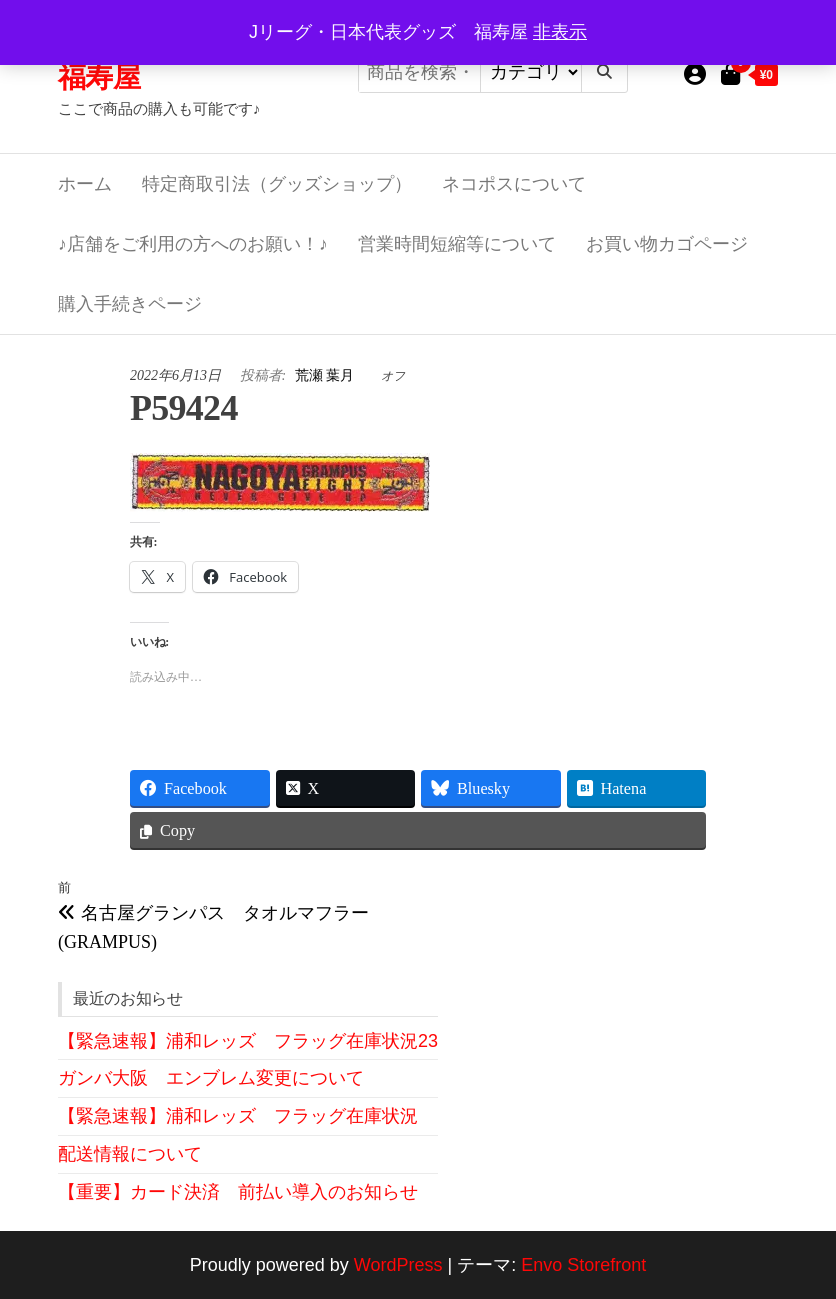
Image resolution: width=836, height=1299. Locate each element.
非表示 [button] (560, 32)
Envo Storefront (583, 1265)
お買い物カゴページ (667, 244)
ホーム (85, 184)
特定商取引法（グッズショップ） (277, 184)
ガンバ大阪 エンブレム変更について (211, 1078)
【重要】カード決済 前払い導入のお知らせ (238, 1192)
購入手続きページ (130, 304)
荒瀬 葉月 (326, 375)
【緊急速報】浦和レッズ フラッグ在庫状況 (238, 1116)
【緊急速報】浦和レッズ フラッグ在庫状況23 (248, 1041)
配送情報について (130, 1154)
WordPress (398, 1265)
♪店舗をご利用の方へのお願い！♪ (193, 244)
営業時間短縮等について (457, 244)
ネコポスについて (514, 184)
